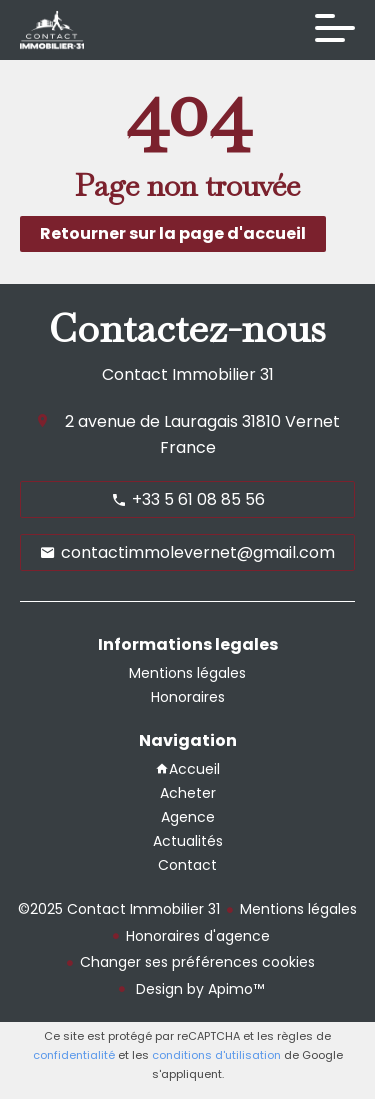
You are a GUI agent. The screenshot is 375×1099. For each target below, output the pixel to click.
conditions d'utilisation (216, 1055)
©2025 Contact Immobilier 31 (119, 909)
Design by (198, 989)
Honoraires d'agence (198, 936)
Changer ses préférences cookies (197, 962)
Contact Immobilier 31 (188, 374)
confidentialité (74, 1055)
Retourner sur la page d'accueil (173, 233)
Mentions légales (298, 909)
